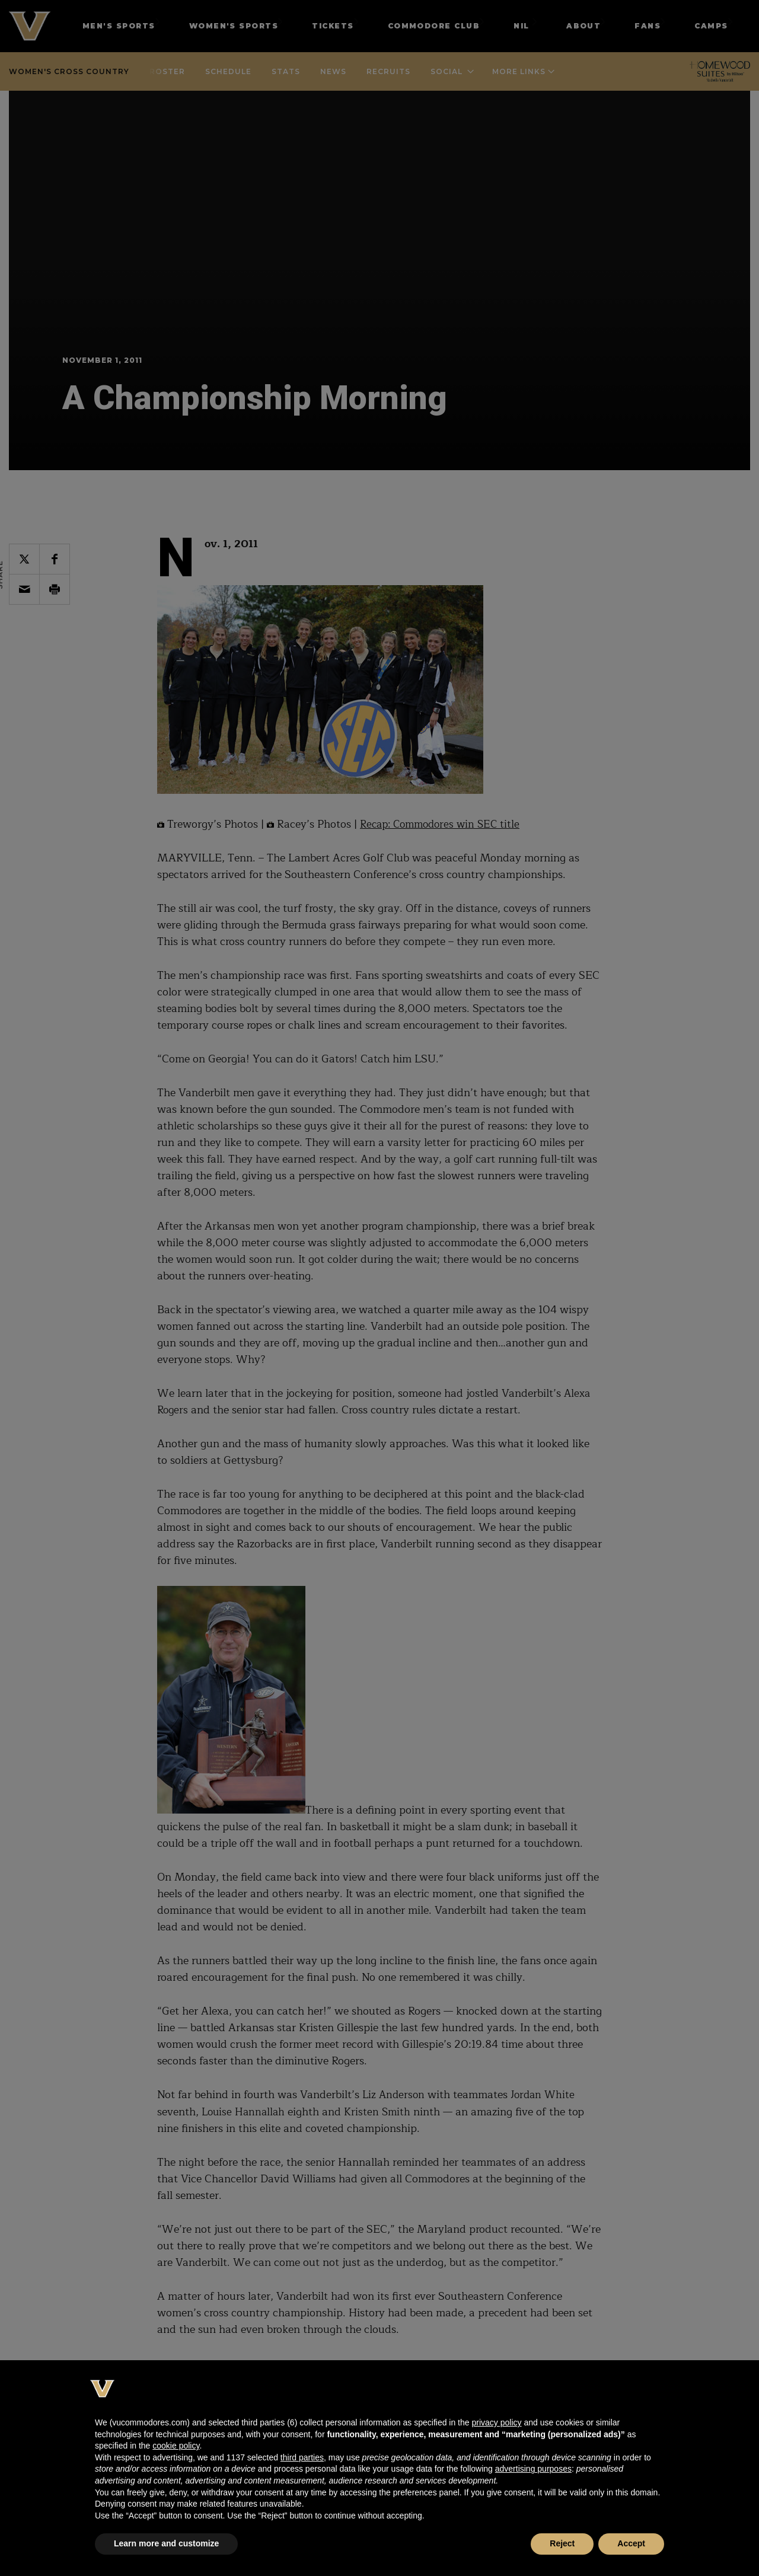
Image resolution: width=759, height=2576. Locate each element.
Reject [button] (562, 2543)
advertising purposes (533, 2468)
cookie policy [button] (175, 2445)
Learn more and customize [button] (166, 2543)
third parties (302, 2457)
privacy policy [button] (496, 2422)
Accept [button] (631, 2543)
